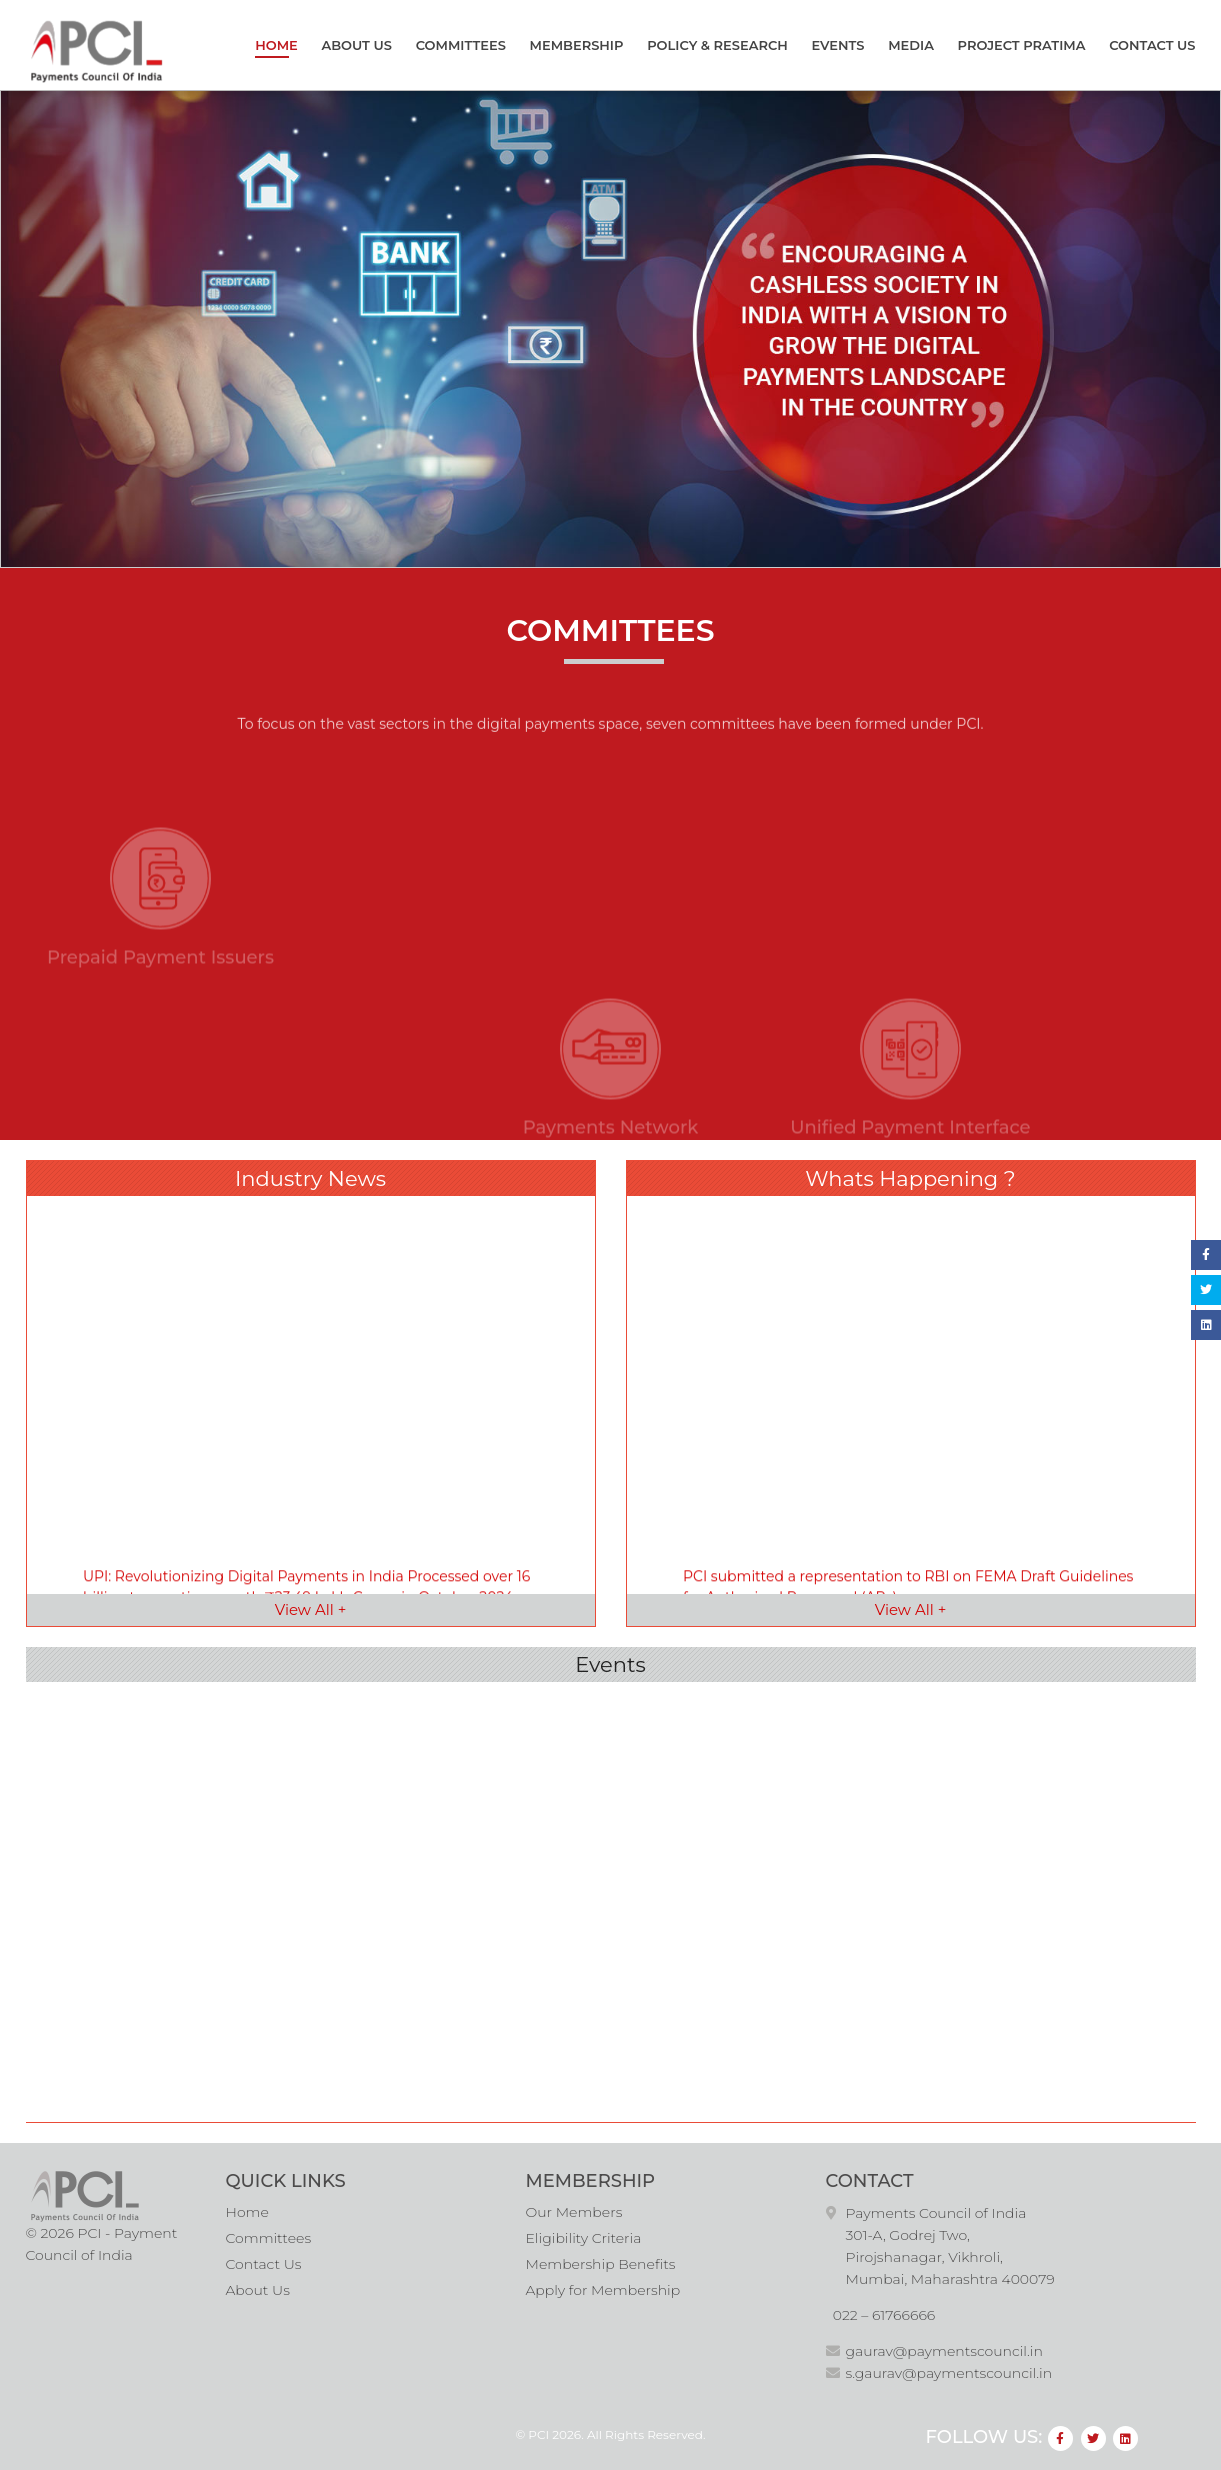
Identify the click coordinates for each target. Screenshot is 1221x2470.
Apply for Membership (603, 2288)
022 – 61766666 (884, 2313)
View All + (311, 1606)
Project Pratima (1024, 45)
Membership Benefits (601, 2262)
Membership (579, 45)
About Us (358, 45)
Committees (463, 45)
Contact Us (1154, 45)
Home (278, 45)
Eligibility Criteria (584, 2236)
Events (840, 45)
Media (913, 45)
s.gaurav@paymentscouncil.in (949, 2371)
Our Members (574, 2210)
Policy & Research (719, 45)
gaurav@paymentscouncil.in (944, 2349)
